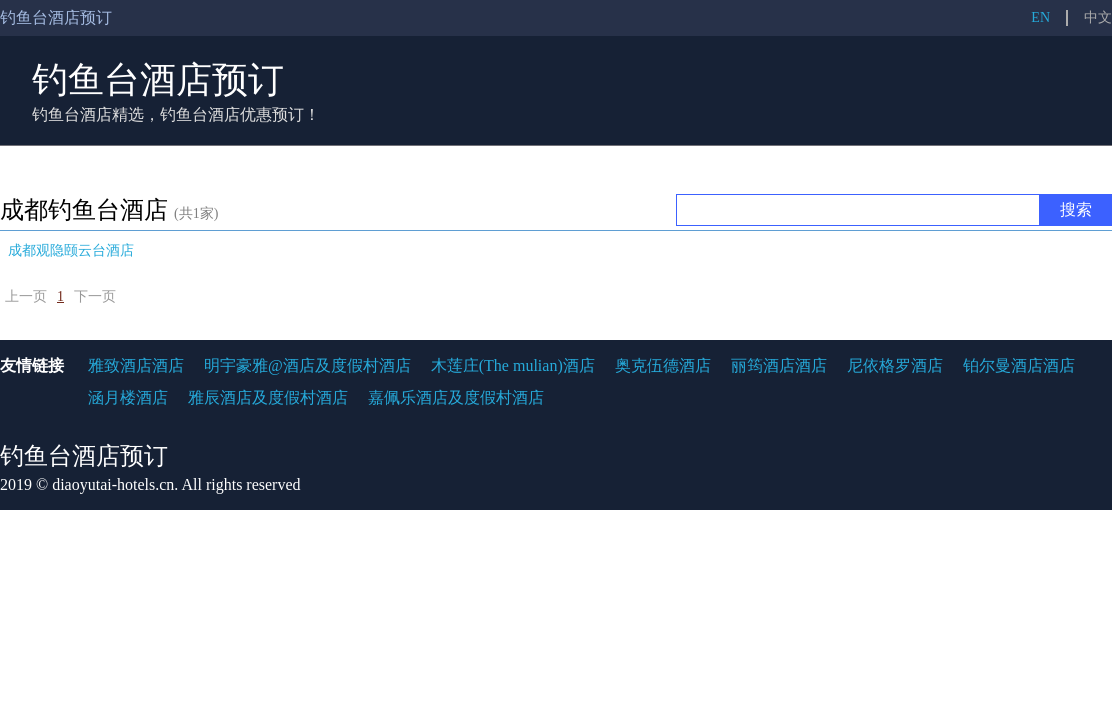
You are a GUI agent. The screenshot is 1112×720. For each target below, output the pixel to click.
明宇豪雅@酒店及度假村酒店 (307, 365)
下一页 (95, 296)
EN (1040, 17)
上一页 (26, 296)
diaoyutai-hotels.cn (113, 484)
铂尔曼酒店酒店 (1019, 365)
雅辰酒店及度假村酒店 (268, 397)
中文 (1098, 17)
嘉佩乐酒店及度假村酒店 (456, 397)
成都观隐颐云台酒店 (71, 250)
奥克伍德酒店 (663, 365)
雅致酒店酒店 (136, 365)
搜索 (1076, 209)
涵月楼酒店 (128, 397)
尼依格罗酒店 (895, 365)
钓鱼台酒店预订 (158, 80)
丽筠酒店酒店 (779, 365)
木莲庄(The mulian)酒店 (513, 365)
